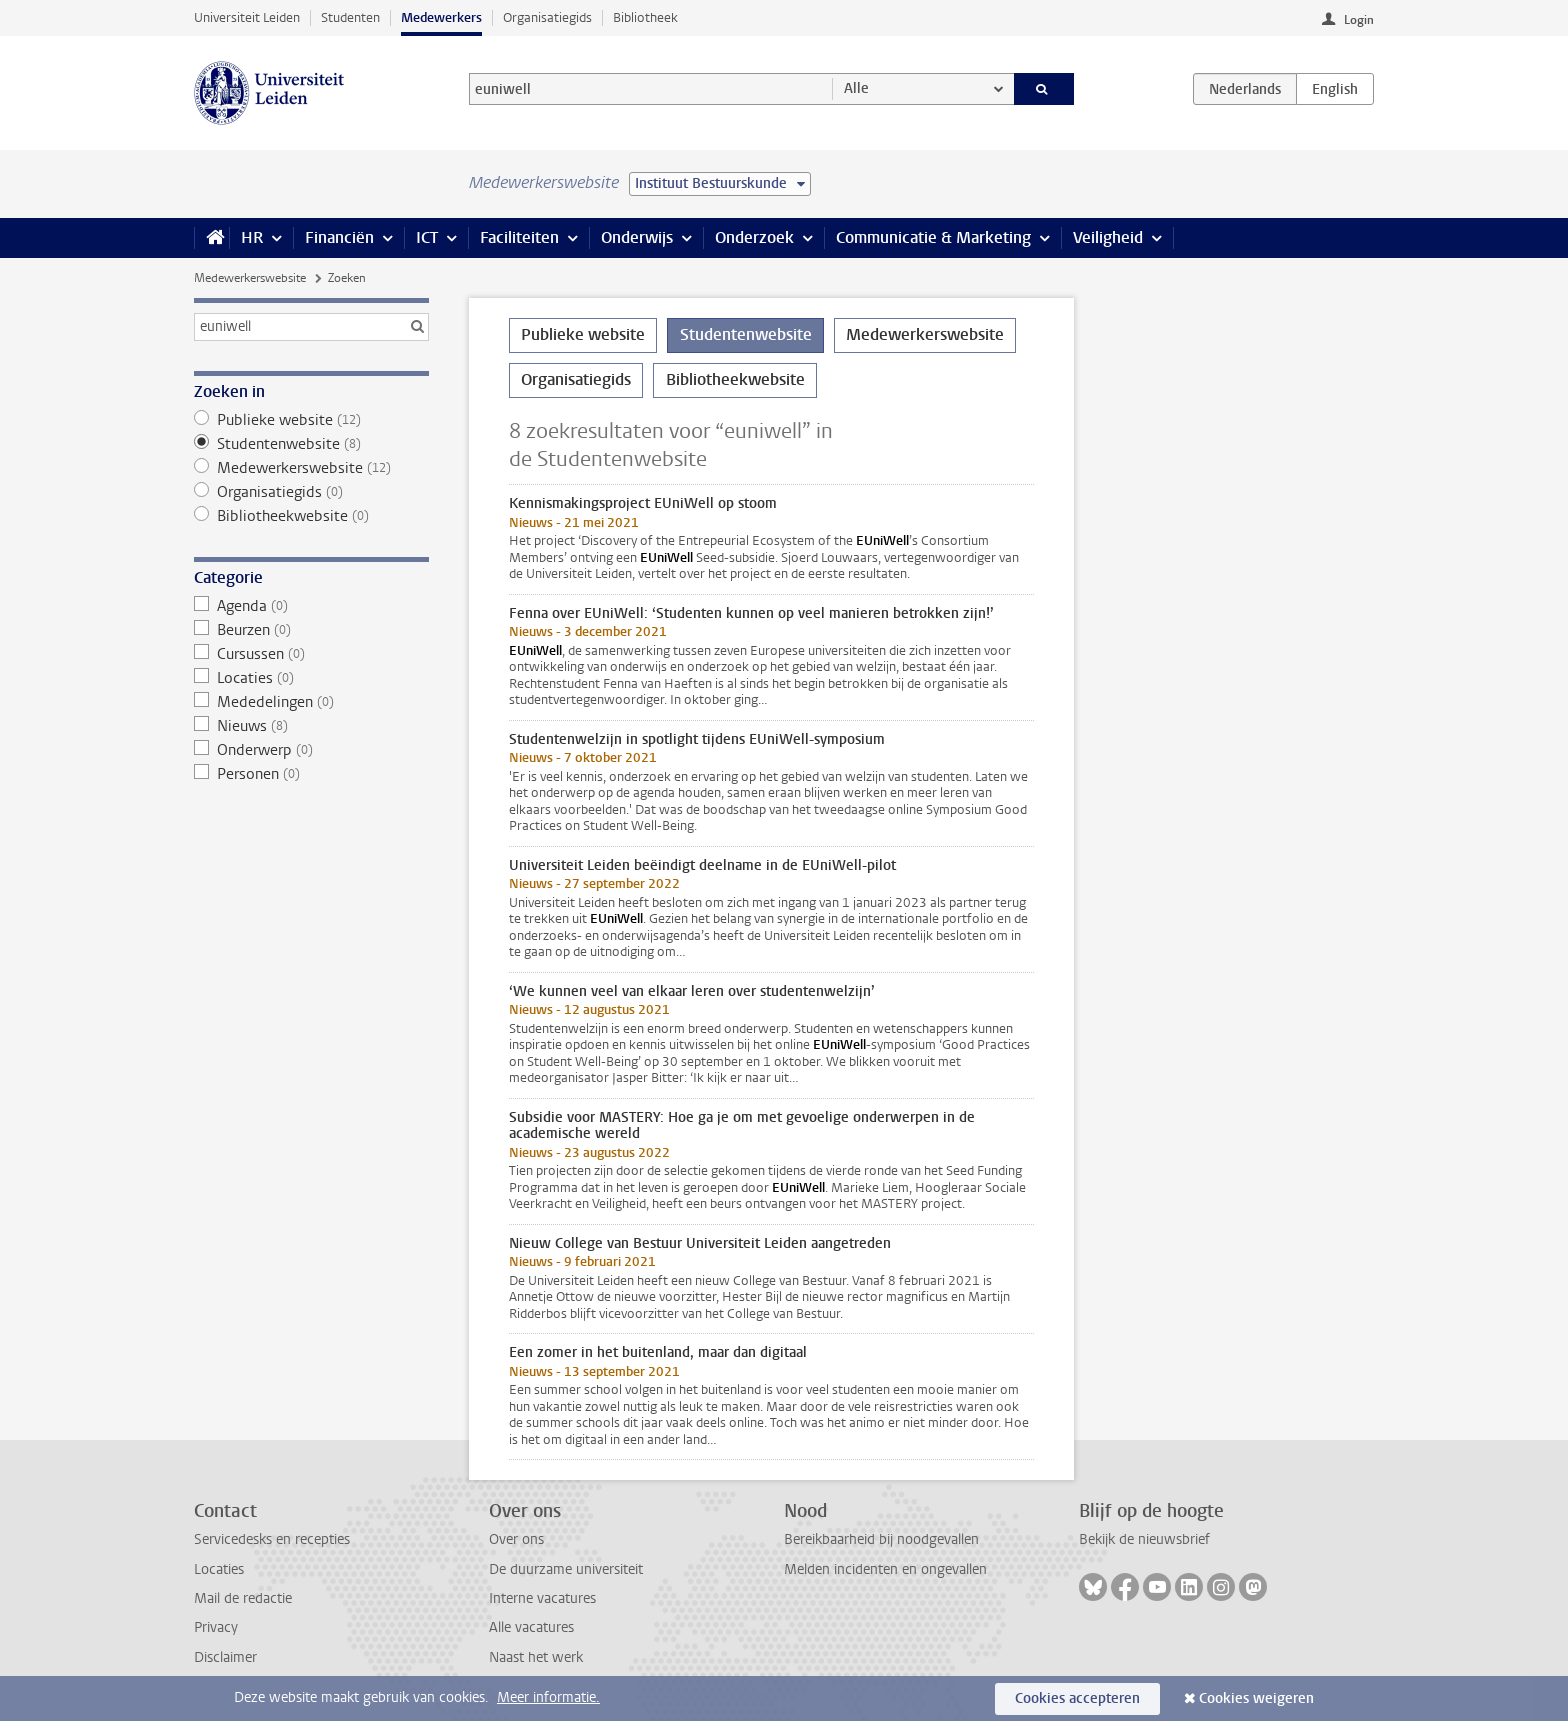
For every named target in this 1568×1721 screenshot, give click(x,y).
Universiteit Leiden (247, 17)
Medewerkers (441, 17)
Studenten (350, 17)
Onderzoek (754, 237)
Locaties (311, 678)
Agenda (311, 606)
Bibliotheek (645, 17)
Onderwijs (637, 237)
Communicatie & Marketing (933, 237)
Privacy (216, 1627)
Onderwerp (311, 750)
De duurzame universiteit (566, 1569)
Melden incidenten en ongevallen (885, 1569)
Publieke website (311, 420)
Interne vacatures (542, 1598)
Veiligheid (1108, 237)
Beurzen (311, 630)
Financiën (339, 237)
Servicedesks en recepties (272, 1539)
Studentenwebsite (311, 444)
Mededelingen (311, 702)
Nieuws (311, 726)
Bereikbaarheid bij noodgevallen (881, 1539)
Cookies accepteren (1077, 1698)
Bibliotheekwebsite (311, 516)
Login (1359, 20)
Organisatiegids (547, 17)
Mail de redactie (243, 1598)
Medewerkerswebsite (250, 278)
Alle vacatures (531, 1627)
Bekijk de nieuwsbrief (1144, 1539)
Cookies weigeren (1256, 1698)
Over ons (516, 1539)
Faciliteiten (519, 237)
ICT (427, 237)
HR (252, 237)
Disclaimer (225, 1657)
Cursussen (311, 654)
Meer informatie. (548, 1697)
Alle (856, 88)
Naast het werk (536, 1657)
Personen (311, 774)
